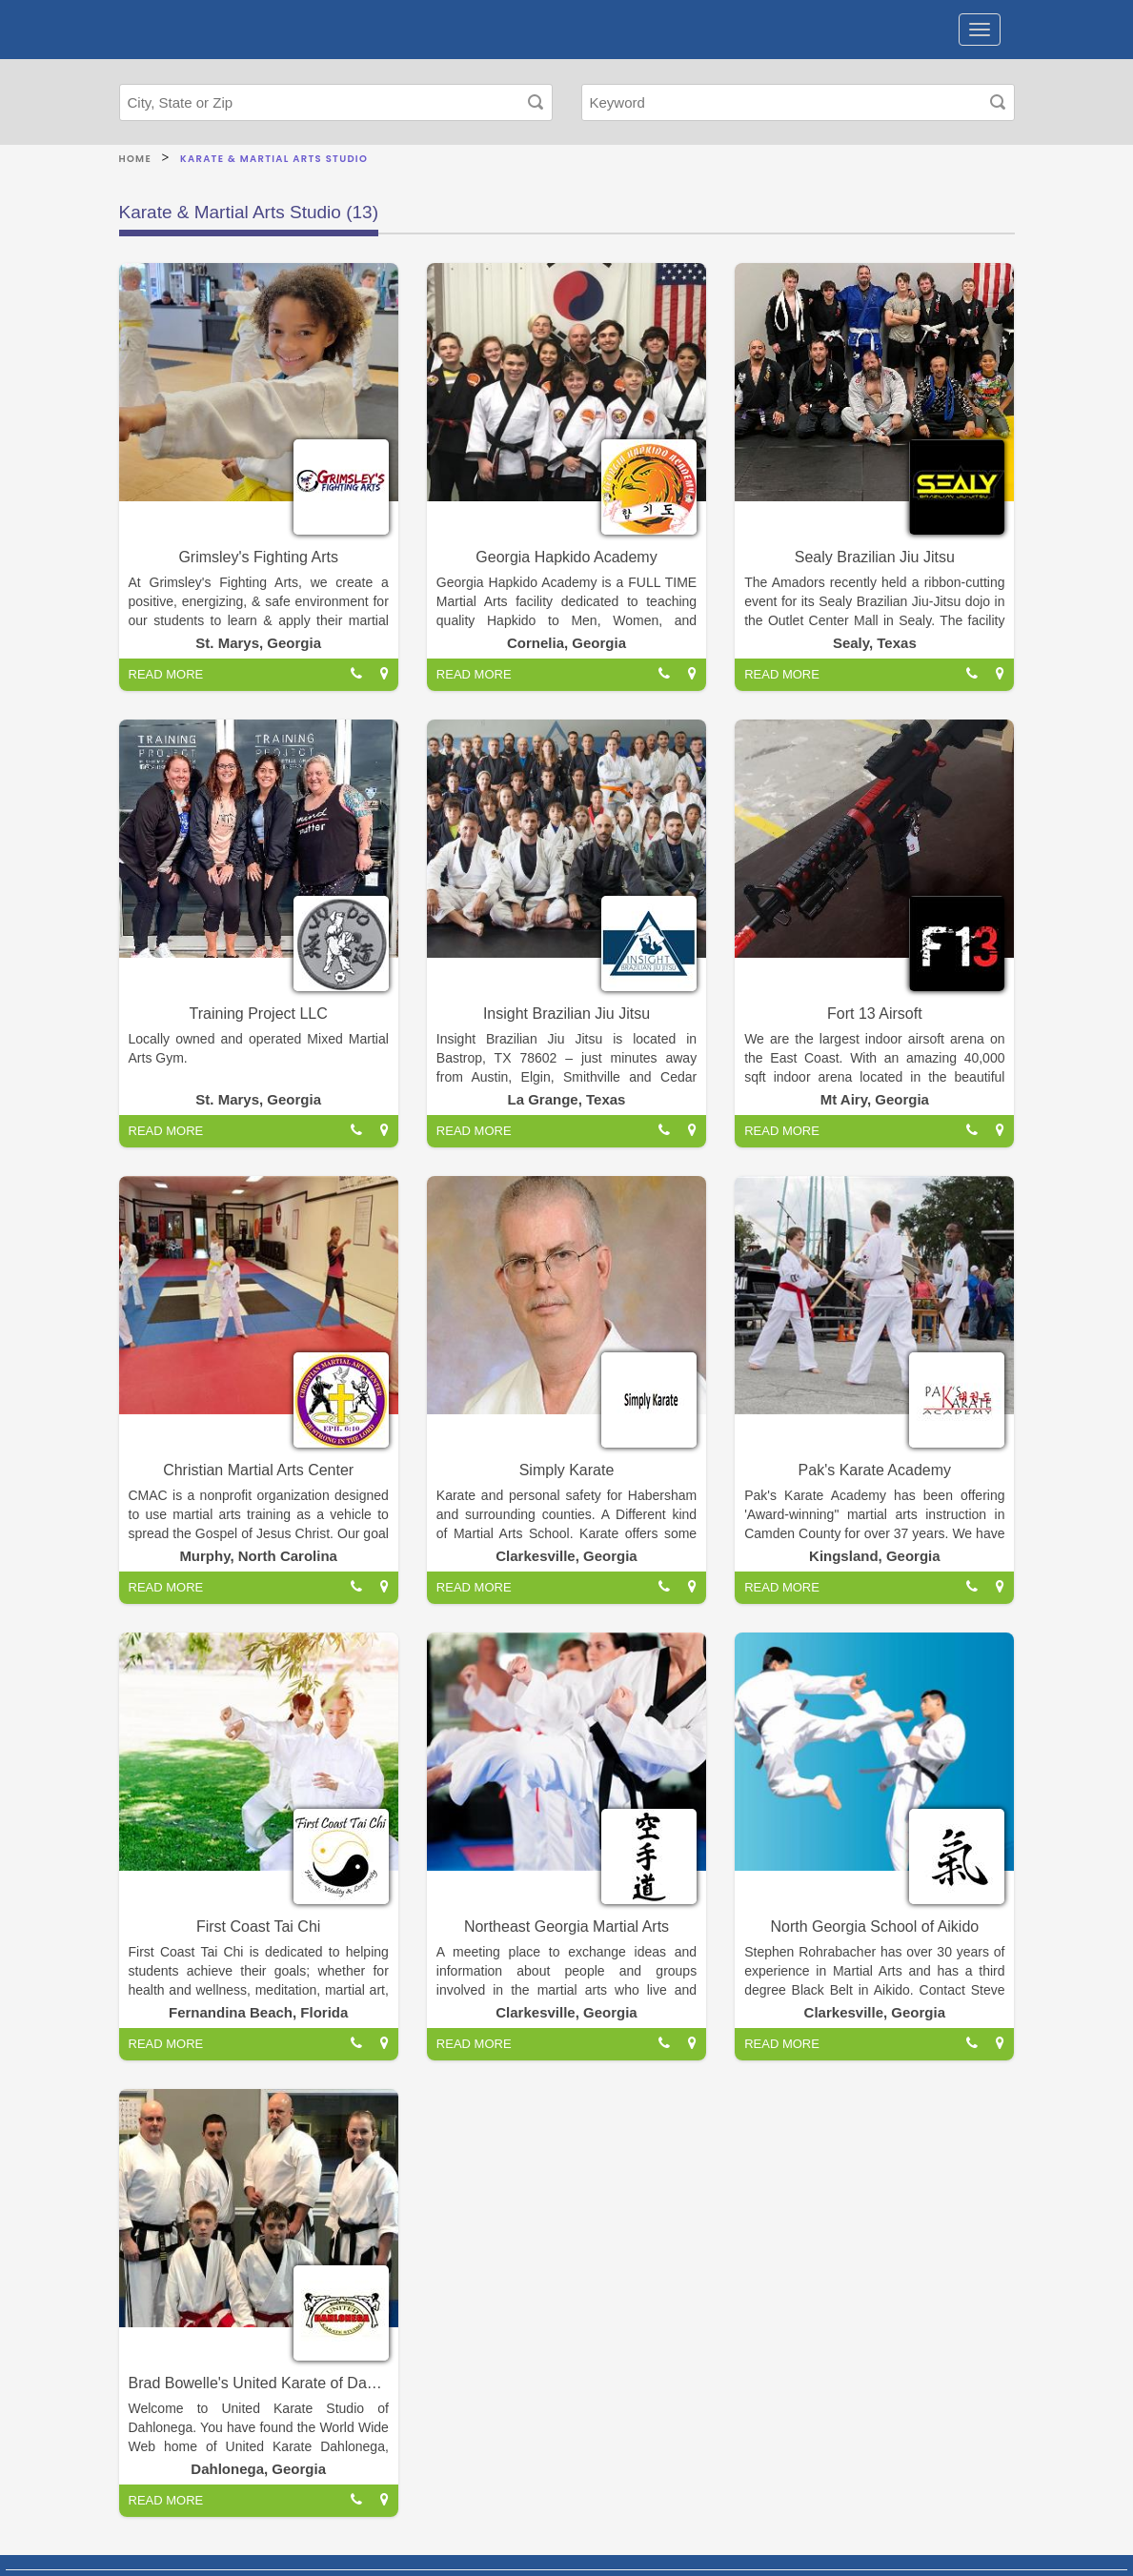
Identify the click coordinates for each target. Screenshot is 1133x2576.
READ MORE (166, 674)
